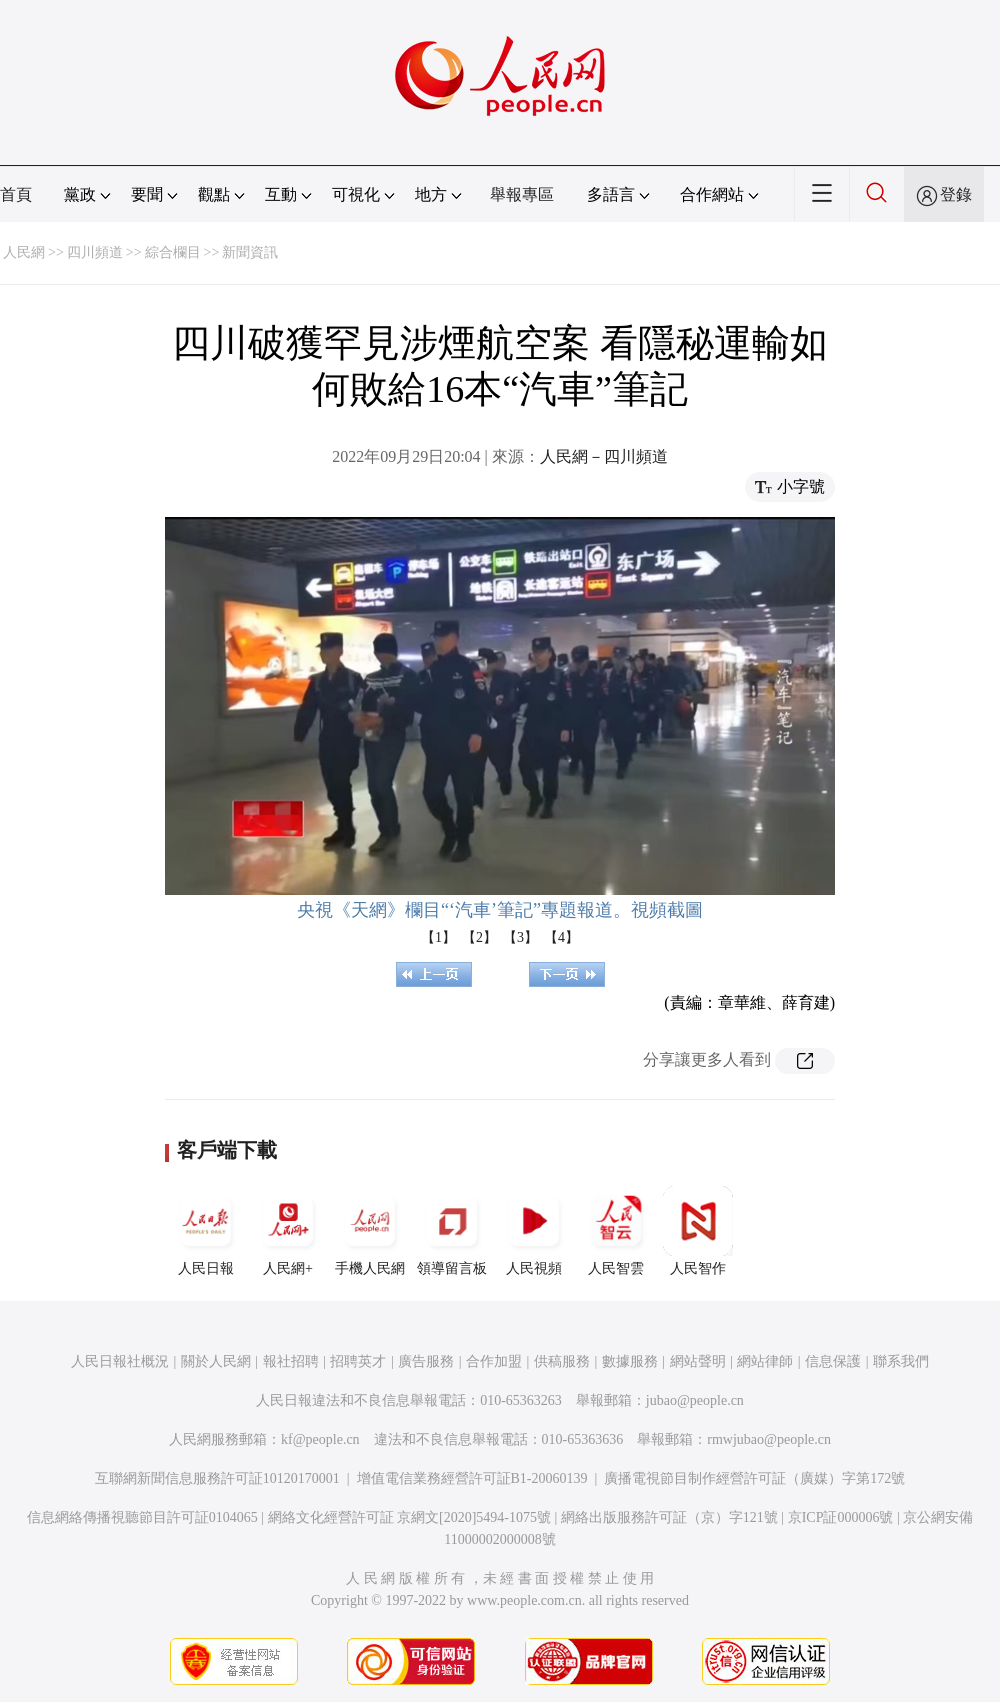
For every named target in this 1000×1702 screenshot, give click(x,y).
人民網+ (288, 1231)
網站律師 (765, 1361)
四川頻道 (95, 252)
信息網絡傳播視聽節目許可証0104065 (142, 1517)
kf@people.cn (320, 1439)
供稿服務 (562, 1361)
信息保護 (833, 1361)
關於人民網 (216, 1361)
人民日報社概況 (120, 1361)
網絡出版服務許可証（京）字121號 (669, 1517)
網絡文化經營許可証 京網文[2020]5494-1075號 (410, 1517)
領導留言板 (452, 1231)
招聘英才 (358, 1361)
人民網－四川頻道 (604, 456)
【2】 (479, 937)
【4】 (561, 937)
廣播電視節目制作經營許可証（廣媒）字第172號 (754, 1478)
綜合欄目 (173, 252)
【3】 (520, 937)
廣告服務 (426, 1361)
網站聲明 (698, 1361)
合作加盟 (494, 1361)
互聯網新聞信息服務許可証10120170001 (217, 1478)
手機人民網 (370, 1231)
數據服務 (630, 1361)
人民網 (24, 252)
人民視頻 (534, 1231)
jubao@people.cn (695, 1400)
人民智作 (698, 1231)
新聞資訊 (250, 252)
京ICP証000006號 (841, 1517)
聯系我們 (901, 1361)
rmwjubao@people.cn (769, 1439)
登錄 (956, 194)
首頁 (16, 194)
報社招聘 (291, 1361)
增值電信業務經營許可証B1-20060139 (472, 1478)
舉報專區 (522, 194)
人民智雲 (616, 1231)
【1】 (438, 937)
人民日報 (206, 1231)
